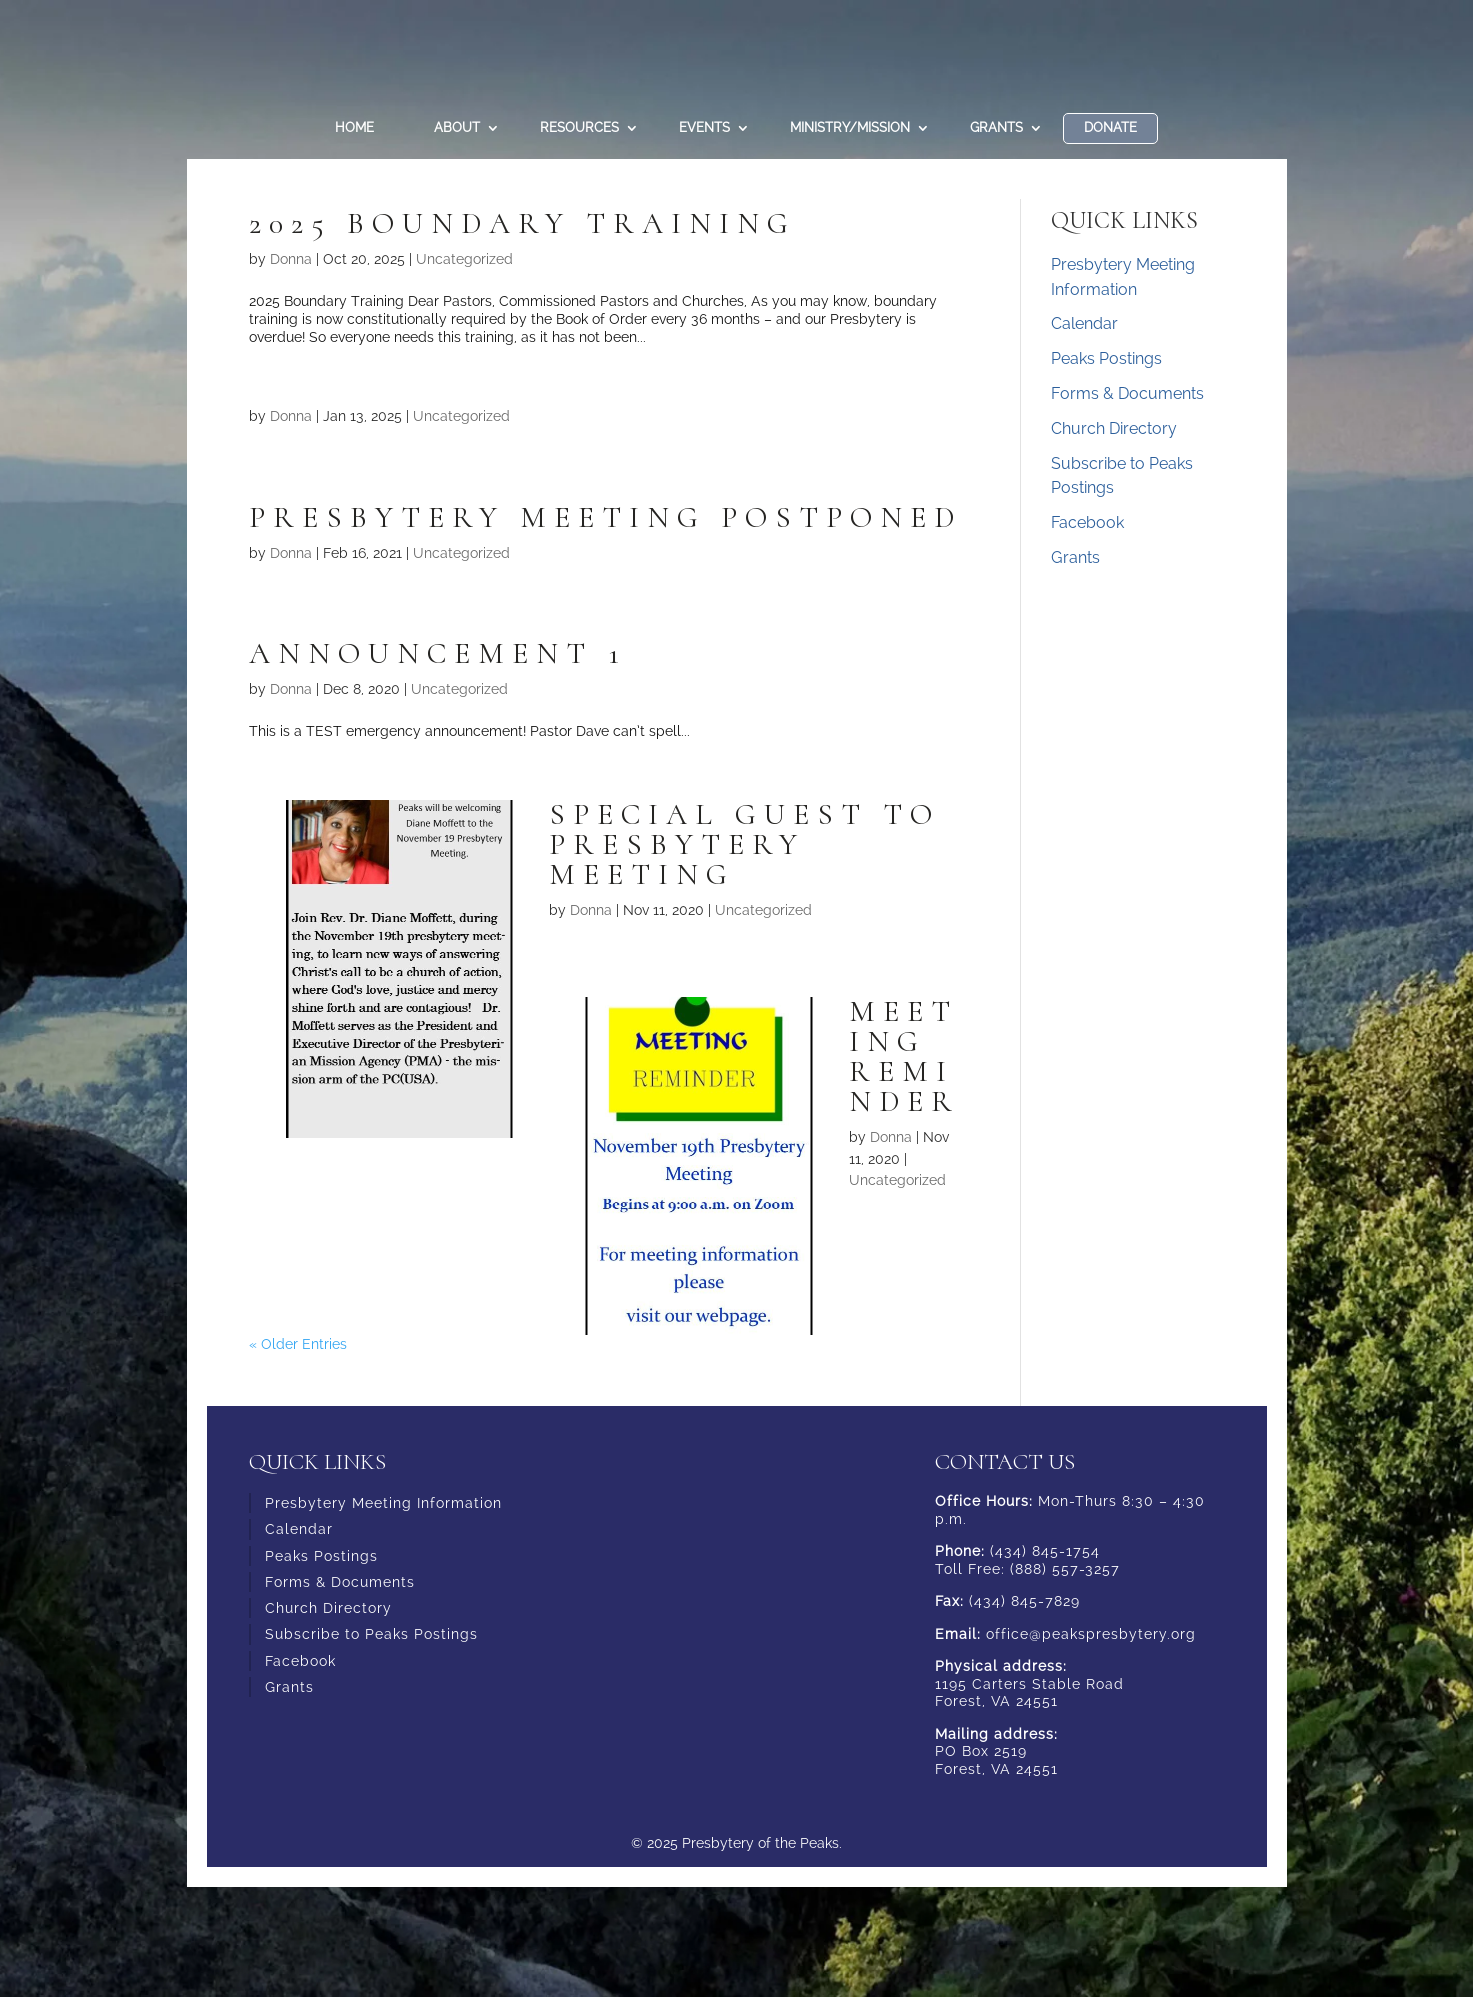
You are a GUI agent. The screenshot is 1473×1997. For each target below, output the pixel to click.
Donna (291, 259)
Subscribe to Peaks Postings (371, 1634)
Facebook (1087, 522)
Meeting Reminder (904, 1056)
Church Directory (1114, 428)
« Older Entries (298, 1344)
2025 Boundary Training (522, 223)
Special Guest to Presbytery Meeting (744, 844)
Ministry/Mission (850, 127)
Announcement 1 (438, 653)
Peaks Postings (1106, 358)
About (457, 127)
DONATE (1110, 127)
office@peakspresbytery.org (1091, 1634)
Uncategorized (464, 259)
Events (704, 127)
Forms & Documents (1127, 393)
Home (354, 127)
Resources (579, 127)
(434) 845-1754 (1045, 1551)
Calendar (1084, 323)
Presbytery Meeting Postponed (605, 517)
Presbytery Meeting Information (383, 1503)
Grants (996, 127)
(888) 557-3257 (1065, 1569)
